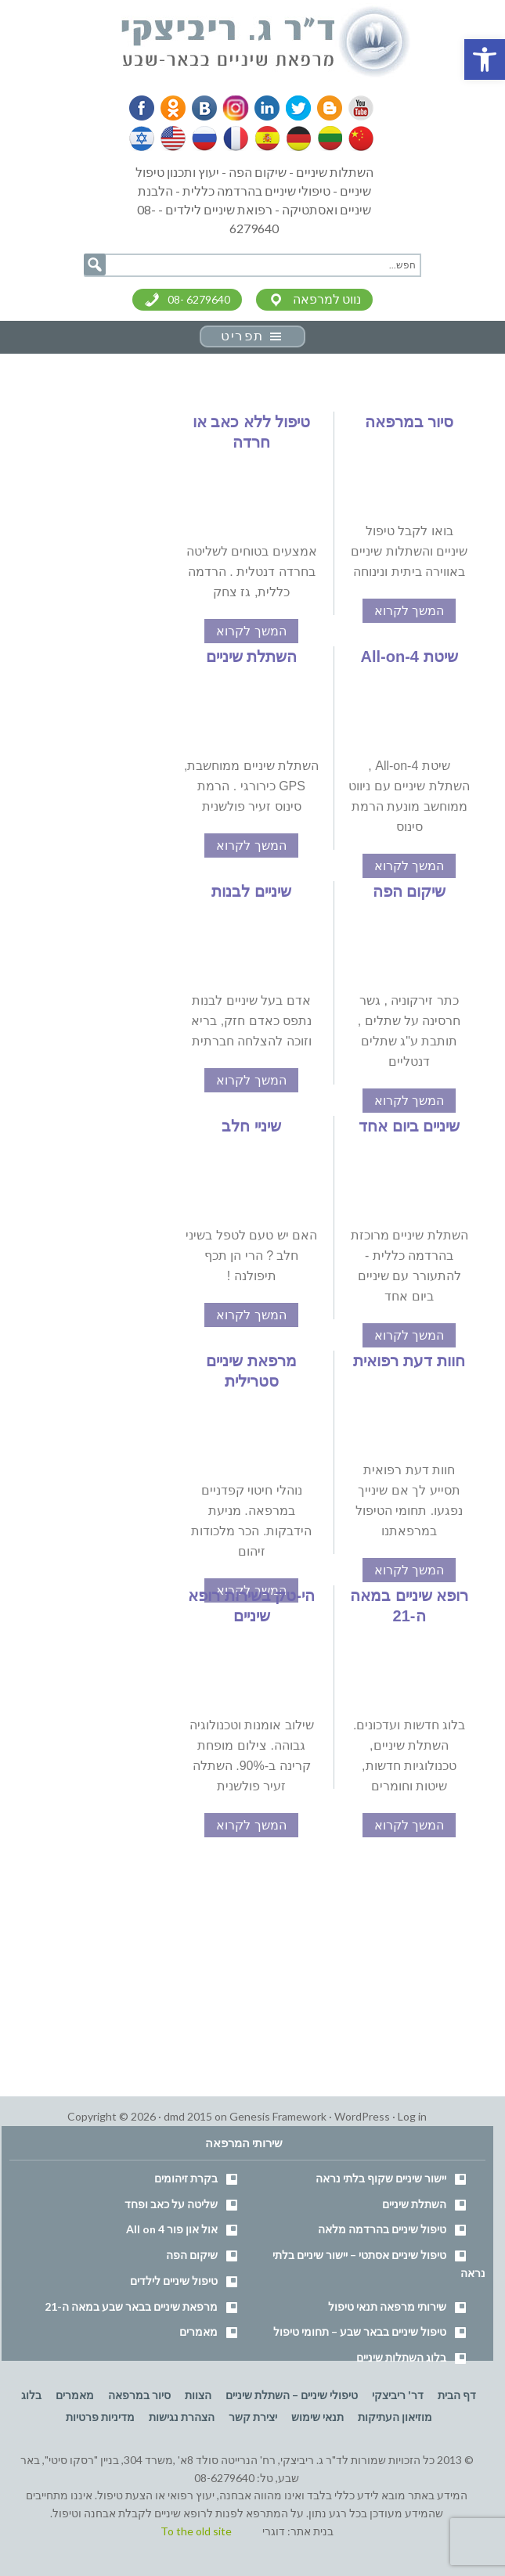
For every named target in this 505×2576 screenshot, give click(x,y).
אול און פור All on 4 (172, 2229)
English (173, 138)
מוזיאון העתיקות (395, 2416)
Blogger (323, 108)
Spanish (265, 138)
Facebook (142, 108)
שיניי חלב (251, 1126)
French (234, 138)
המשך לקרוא (409, 610)
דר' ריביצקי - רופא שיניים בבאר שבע (266, 42)
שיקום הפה (409, 891)
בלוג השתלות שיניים (401, 2357)
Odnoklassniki (173, 108)
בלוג (31, 2395)
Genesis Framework (277, 2116)
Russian (204, 138)
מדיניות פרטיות (100, 2416)
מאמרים (198, 2331)
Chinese (357, 138)
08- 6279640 (199, 299)
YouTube (353, 108)
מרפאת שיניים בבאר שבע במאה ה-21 (131, 2306)
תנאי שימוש (317, 2416)
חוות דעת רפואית (408, 1360)
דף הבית (457, 2395)
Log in (412, 2116)
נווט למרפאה (327, 298)
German (295, 138)
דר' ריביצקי (398, 2395)
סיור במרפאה (409, 421)
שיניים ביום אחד (409, 1126)
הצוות (198, 2395)
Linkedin (263, 108)
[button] (484, 59)
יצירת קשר (253, 2416)
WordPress (362, 2116)
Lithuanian (326, 138)
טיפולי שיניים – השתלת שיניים (291, 2395)
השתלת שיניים (252, 656)
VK (202, 108)
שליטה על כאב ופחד (171, 2204)
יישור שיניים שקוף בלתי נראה (381, 2178)
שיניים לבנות (251, 891)
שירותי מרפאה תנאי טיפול (387, 2306)
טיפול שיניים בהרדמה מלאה (382, 2229)
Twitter (293, 108)
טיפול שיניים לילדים (174, 2280)
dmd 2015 (188, 2116)
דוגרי (273, 2531)
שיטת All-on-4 (409, 656)
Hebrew (143, 138)
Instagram (233, 108)
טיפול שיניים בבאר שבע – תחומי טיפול (359, 2331)
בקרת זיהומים (186, 2178)
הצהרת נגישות (182, 2416)
